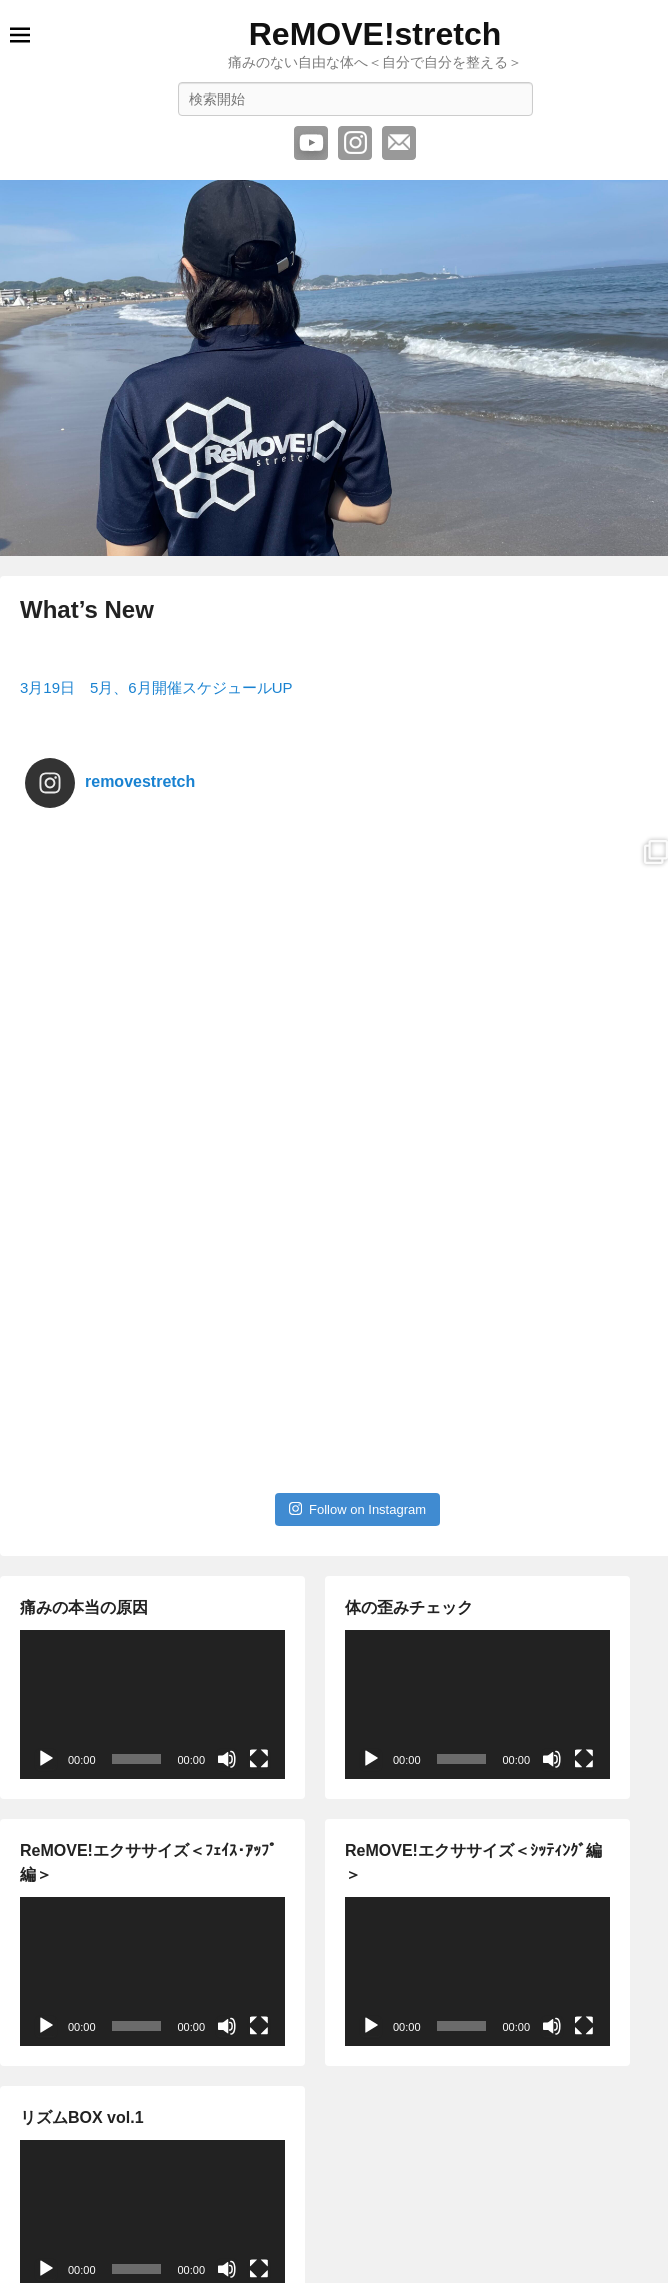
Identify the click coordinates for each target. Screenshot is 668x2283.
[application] (152, 1594)
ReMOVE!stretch (375, 34)
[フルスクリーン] (259, 1649)
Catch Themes (424, 2276)
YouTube (311, 143)
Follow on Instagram (357, 1398)
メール (399, 143)
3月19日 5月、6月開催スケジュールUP (156, 687)
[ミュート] (227, 1649)
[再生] (46, 1649)
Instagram (355, 143)
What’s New (87, 609)
